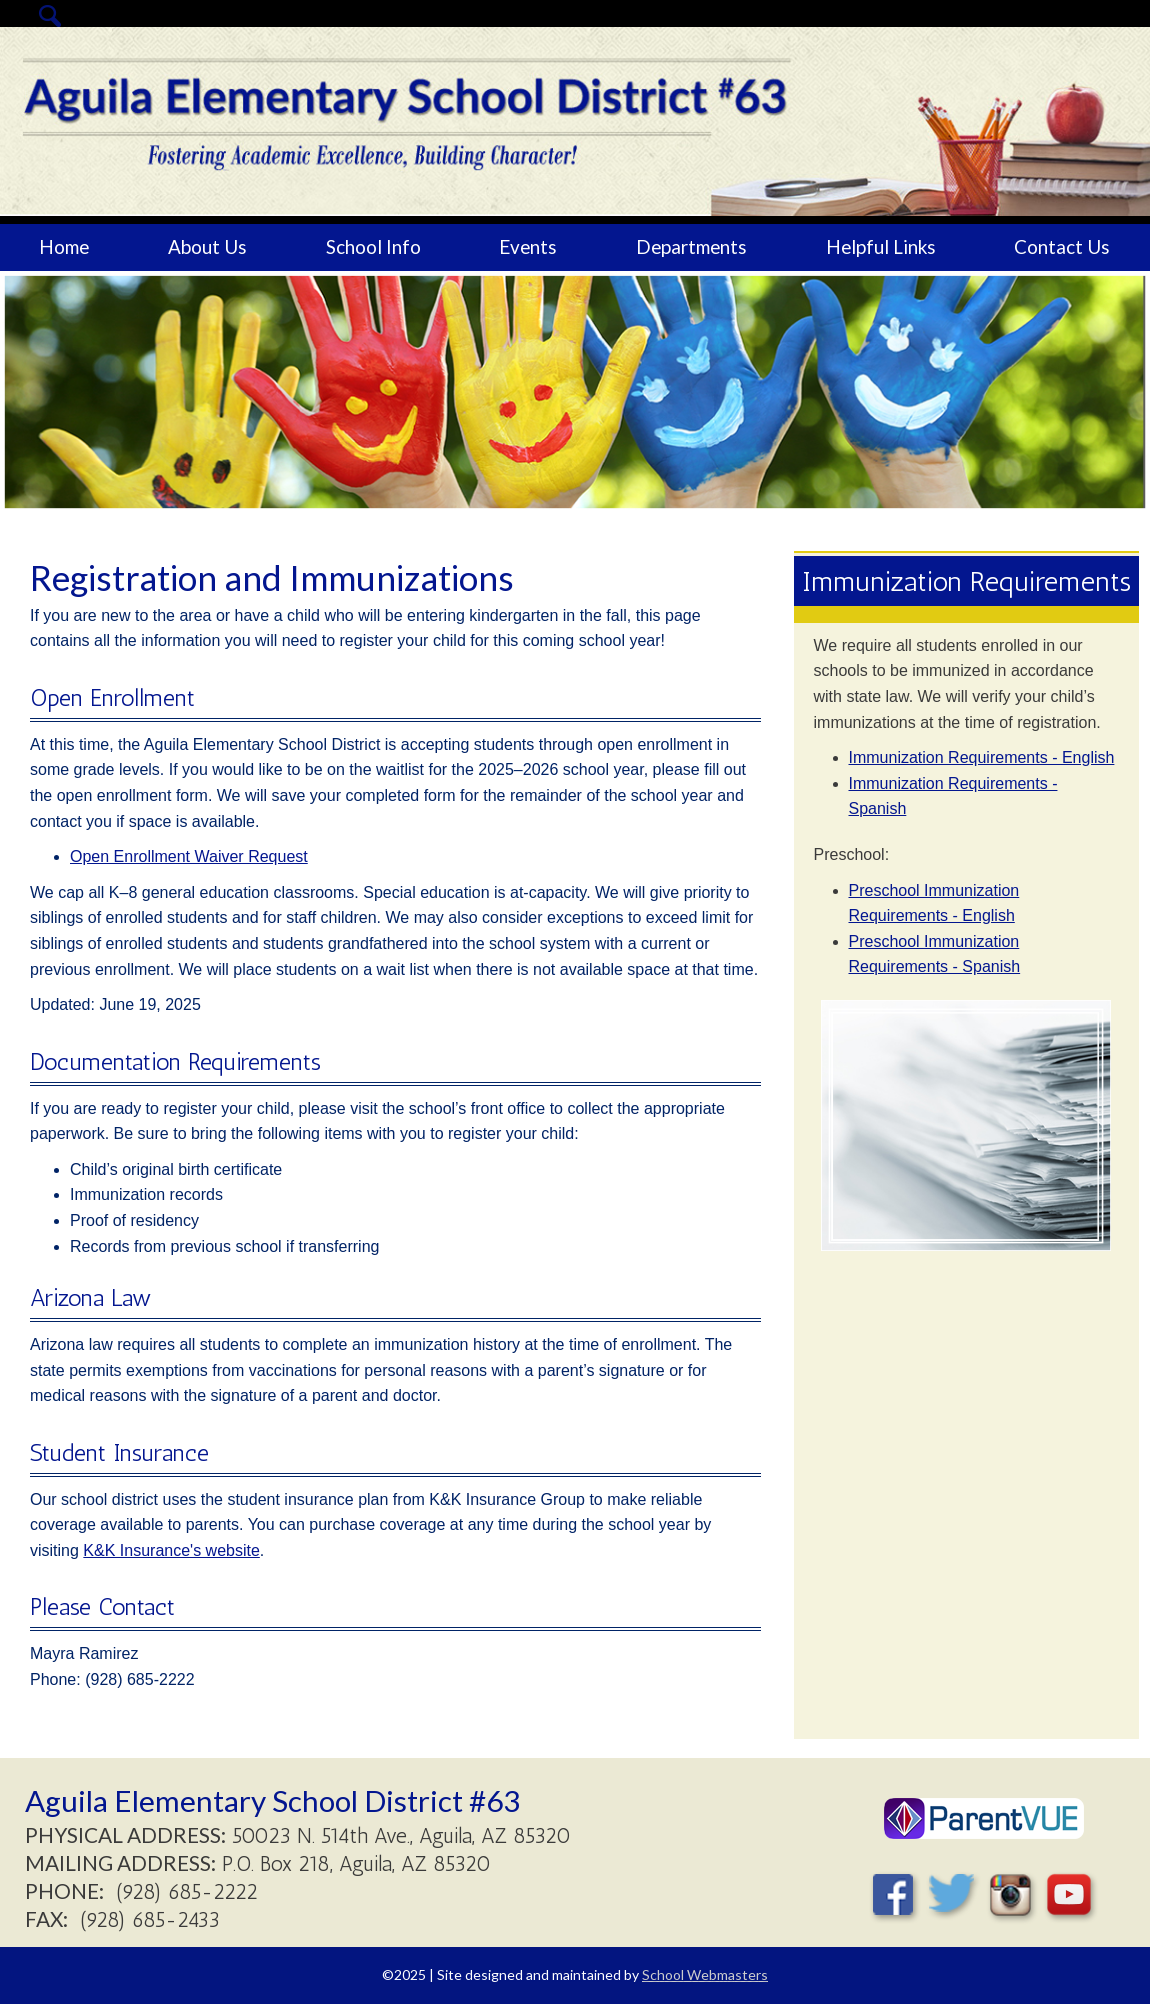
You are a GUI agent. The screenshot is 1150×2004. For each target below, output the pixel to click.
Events (528, 246)
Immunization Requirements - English (982, 757)
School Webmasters (705, 1974)
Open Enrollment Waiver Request (189, 856)
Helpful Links (881, 246)
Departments (691, 246)
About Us (207, 246)
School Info (373, 246)
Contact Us (1062, 246)
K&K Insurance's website (171, 1550)
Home (64, 246)
